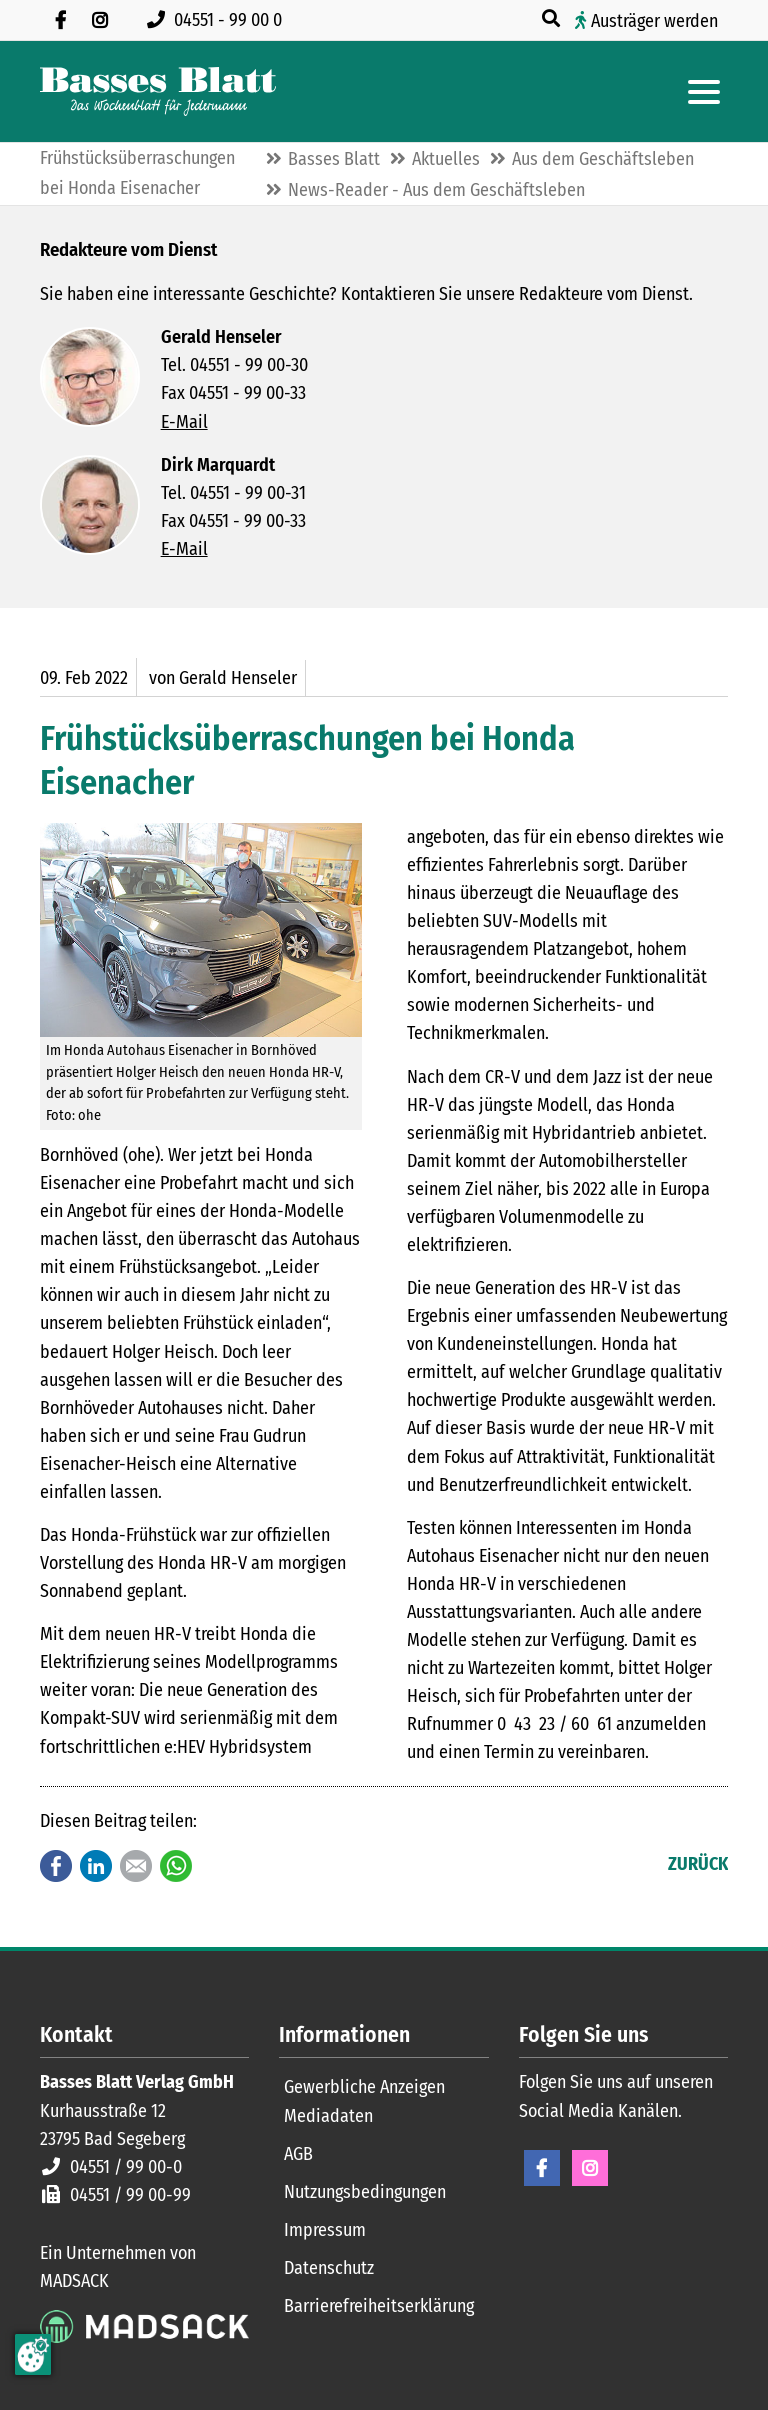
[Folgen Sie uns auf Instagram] (100, 20)
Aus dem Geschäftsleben (603, 159)
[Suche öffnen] (553, 19)
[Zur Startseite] (158, 91)
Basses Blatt (334, 159)
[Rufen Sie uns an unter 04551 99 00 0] (218, 20)
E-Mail (184, 422)
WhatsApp (176, 1866)
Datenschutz (329, 2268)
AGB (298, 2154)
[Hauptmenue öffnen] (704, 92)
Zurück (698, 1864)
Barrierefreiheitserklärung (379, 2306)
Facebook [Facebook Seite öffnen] (542, 2168)
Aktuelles (446, 159)
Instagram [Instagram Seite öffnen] (590, 2168)
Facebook (56, 1866)
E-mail (136, 1866)
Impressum (325, 2230)
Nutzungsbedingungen (365, 2192)
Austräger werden (654, 21)
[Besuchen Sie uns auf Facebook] (60, 20)
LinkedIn (96, 1866)
